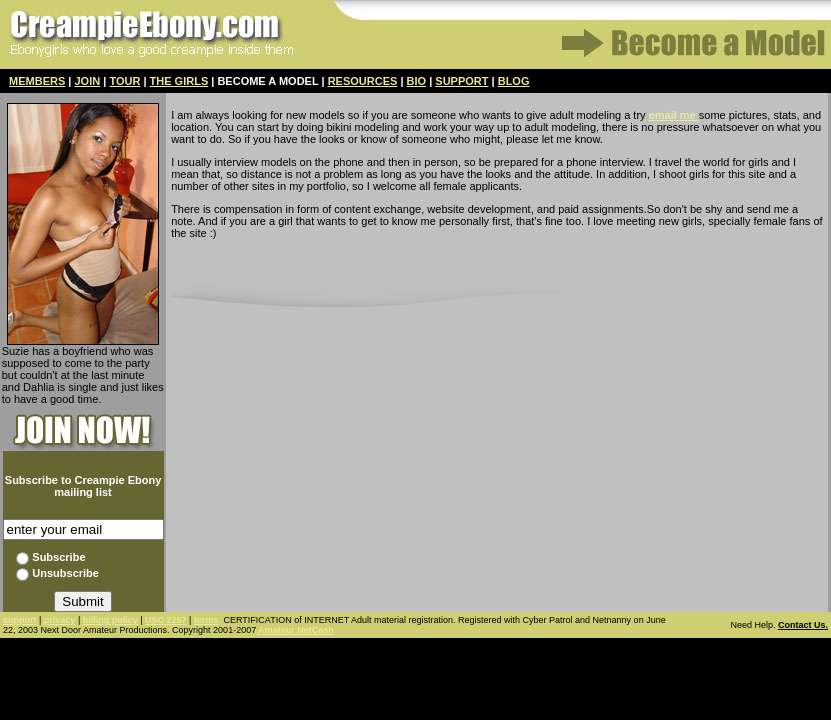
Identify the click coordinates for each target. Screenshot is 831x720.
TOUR (124, 81)
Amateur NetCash (295, 630)
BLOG (514, 81)
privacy (60, 620)
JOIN (88, 81)
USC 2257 (166, 620)
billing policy (110, 620)
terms (206, 620)
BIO (417, 81)
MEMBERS (37, 81)
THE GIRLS (179, 81)
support (20, 620)
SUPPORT (461, 81)
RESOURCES (363, 81)
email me (674, 115)
